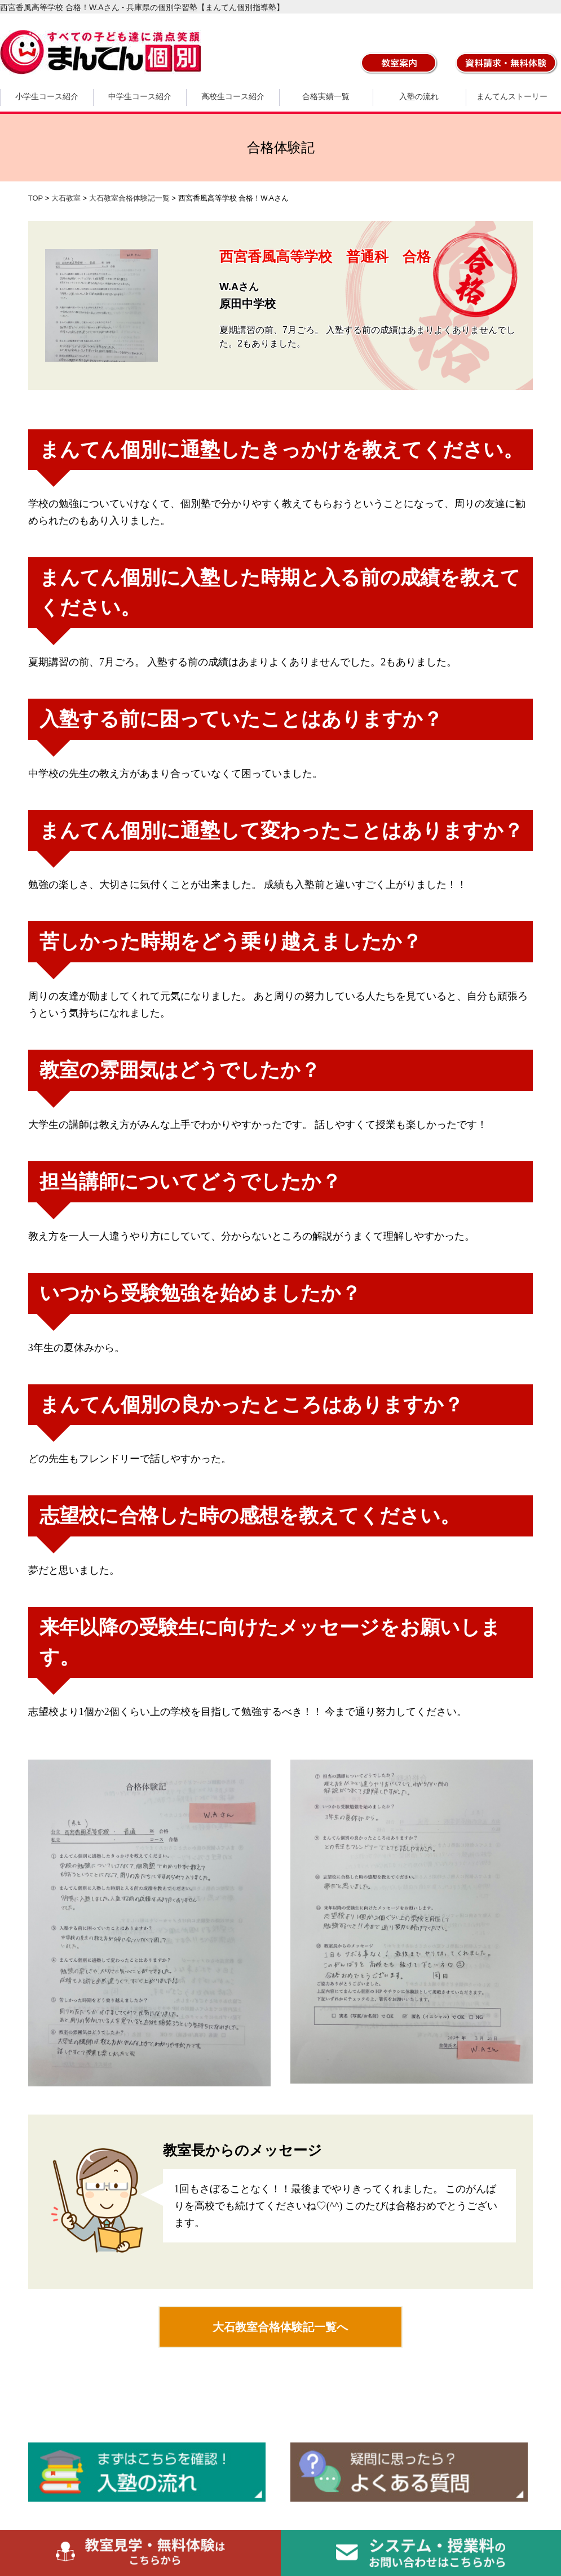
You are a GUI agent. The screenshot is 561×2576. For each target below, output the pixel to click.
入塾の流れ (419, 96)
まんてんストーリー (511, 96)
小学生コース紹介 (46, 96)
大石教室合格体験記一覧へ (280, 2327)
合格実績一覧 (326, 96)
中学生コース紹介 (139, 96)
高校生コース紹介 (232, 96)
